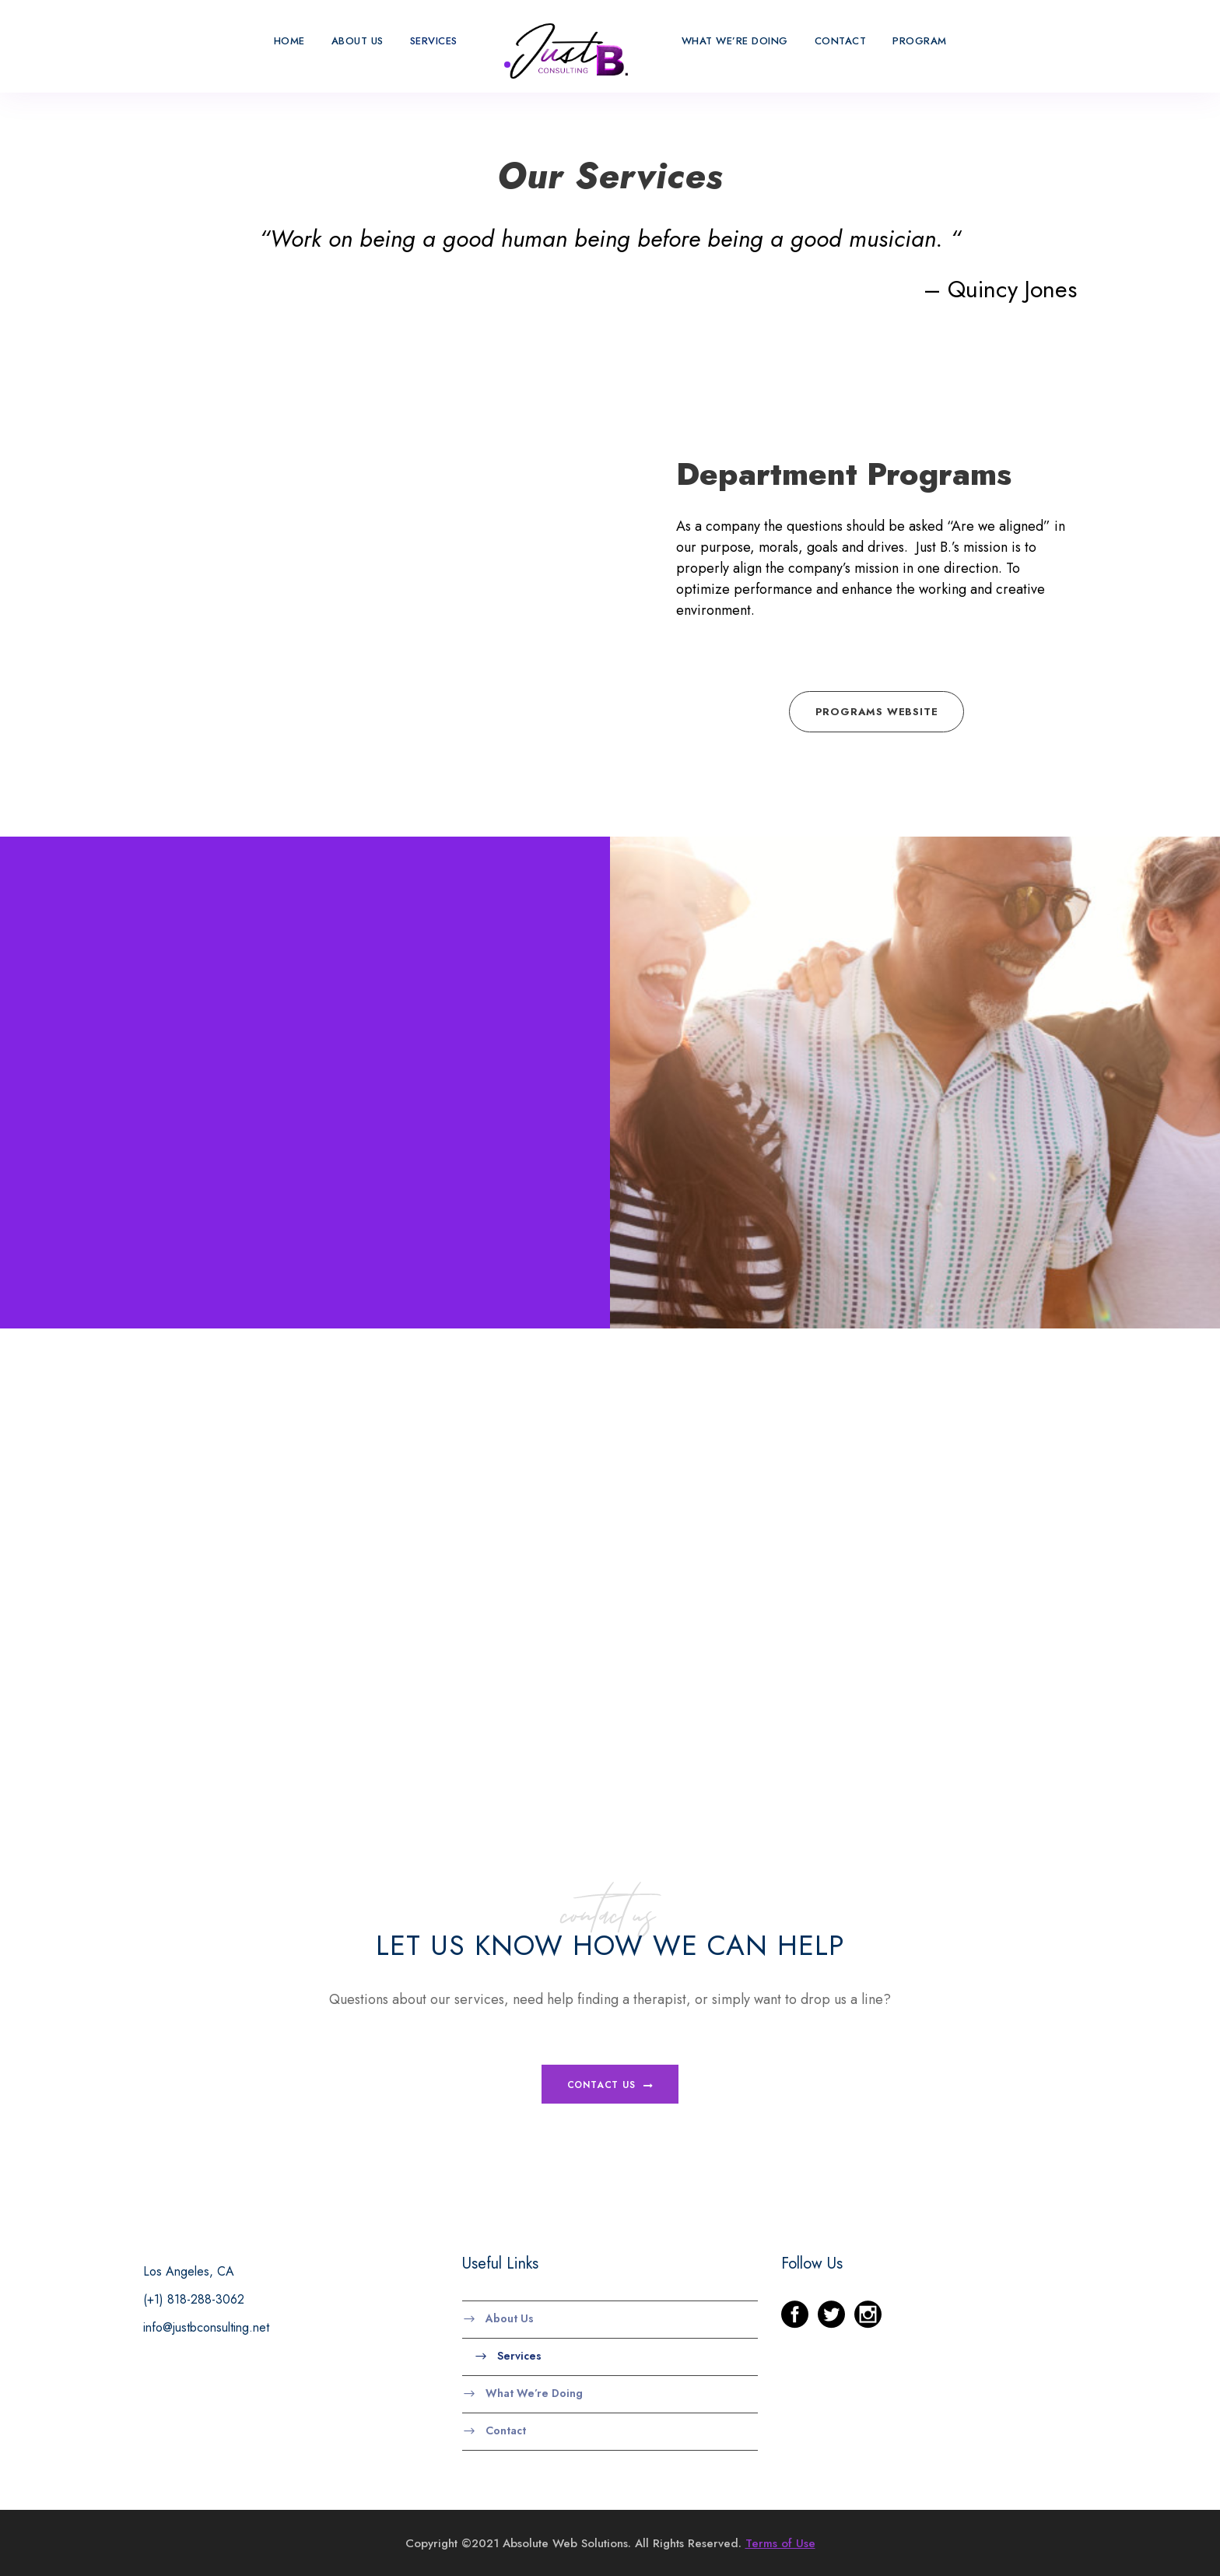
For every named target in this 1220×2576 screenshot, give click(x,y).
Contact (844, 41)
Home (284, 41)
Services (435, 41)
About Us (354, 41)
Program (924, 41)
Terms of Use (774, 2542)
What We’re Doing (739, 41)
